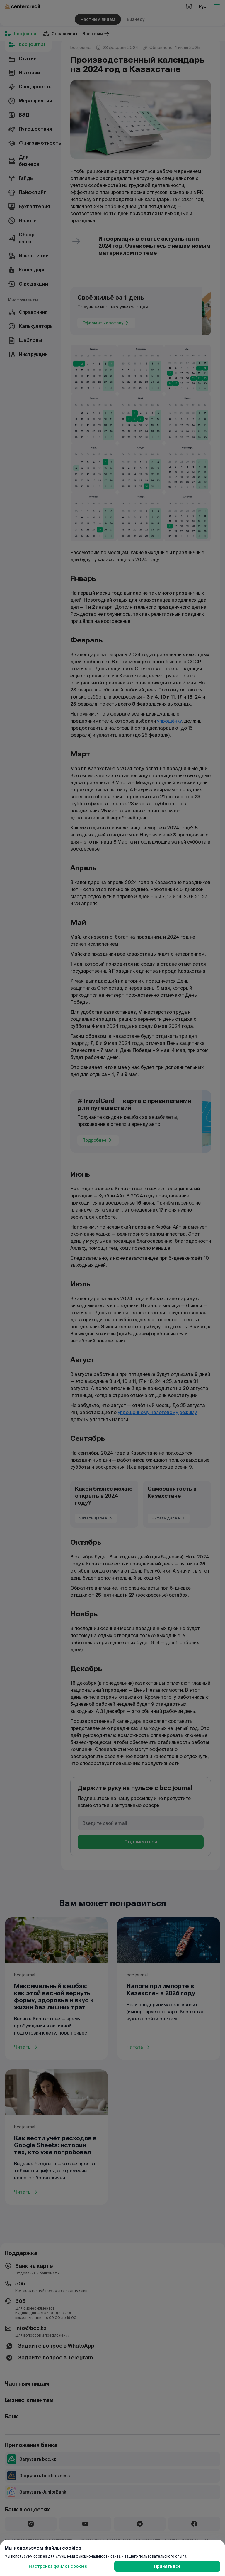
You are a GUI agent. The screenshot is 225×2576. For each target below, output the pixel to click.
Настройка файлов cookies (58, 2566)
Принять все (167, 2566)
